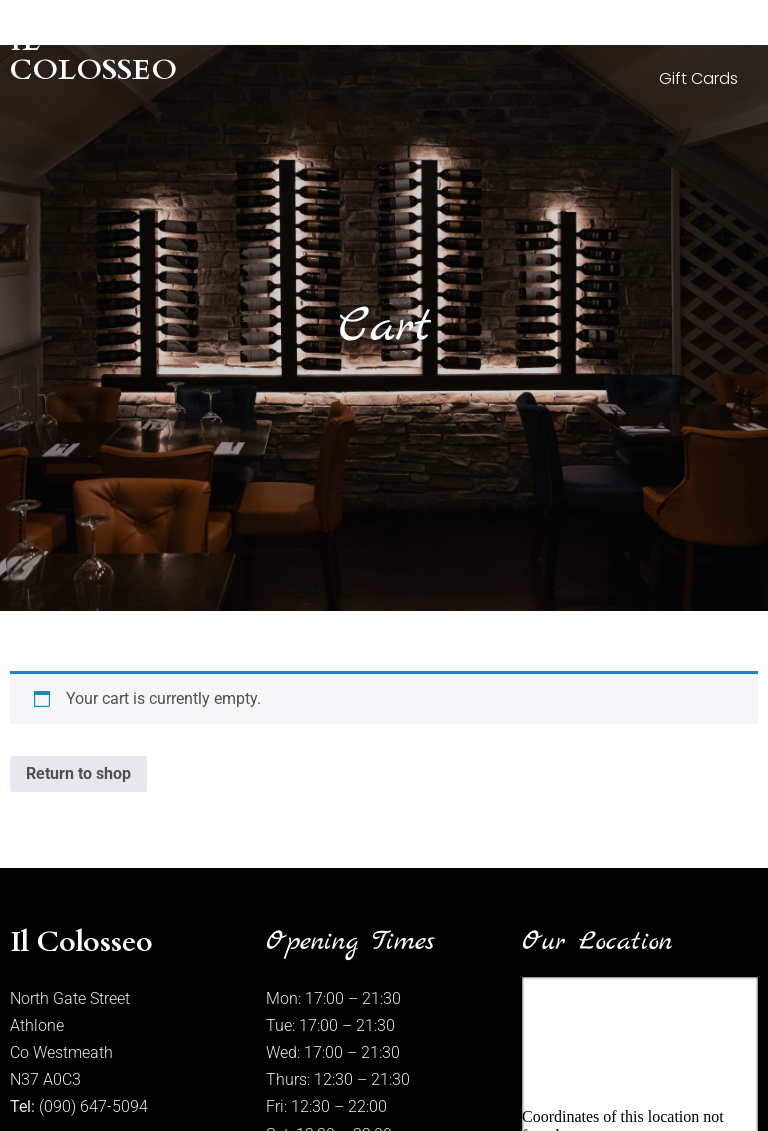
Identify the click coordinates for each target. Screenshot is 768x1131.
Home (264, 32)
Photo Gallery (489, 32)
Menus (607, 32)
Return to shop (78, 773)
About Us (362, 32)
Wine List (705, 32)
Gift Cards (698, 78)
